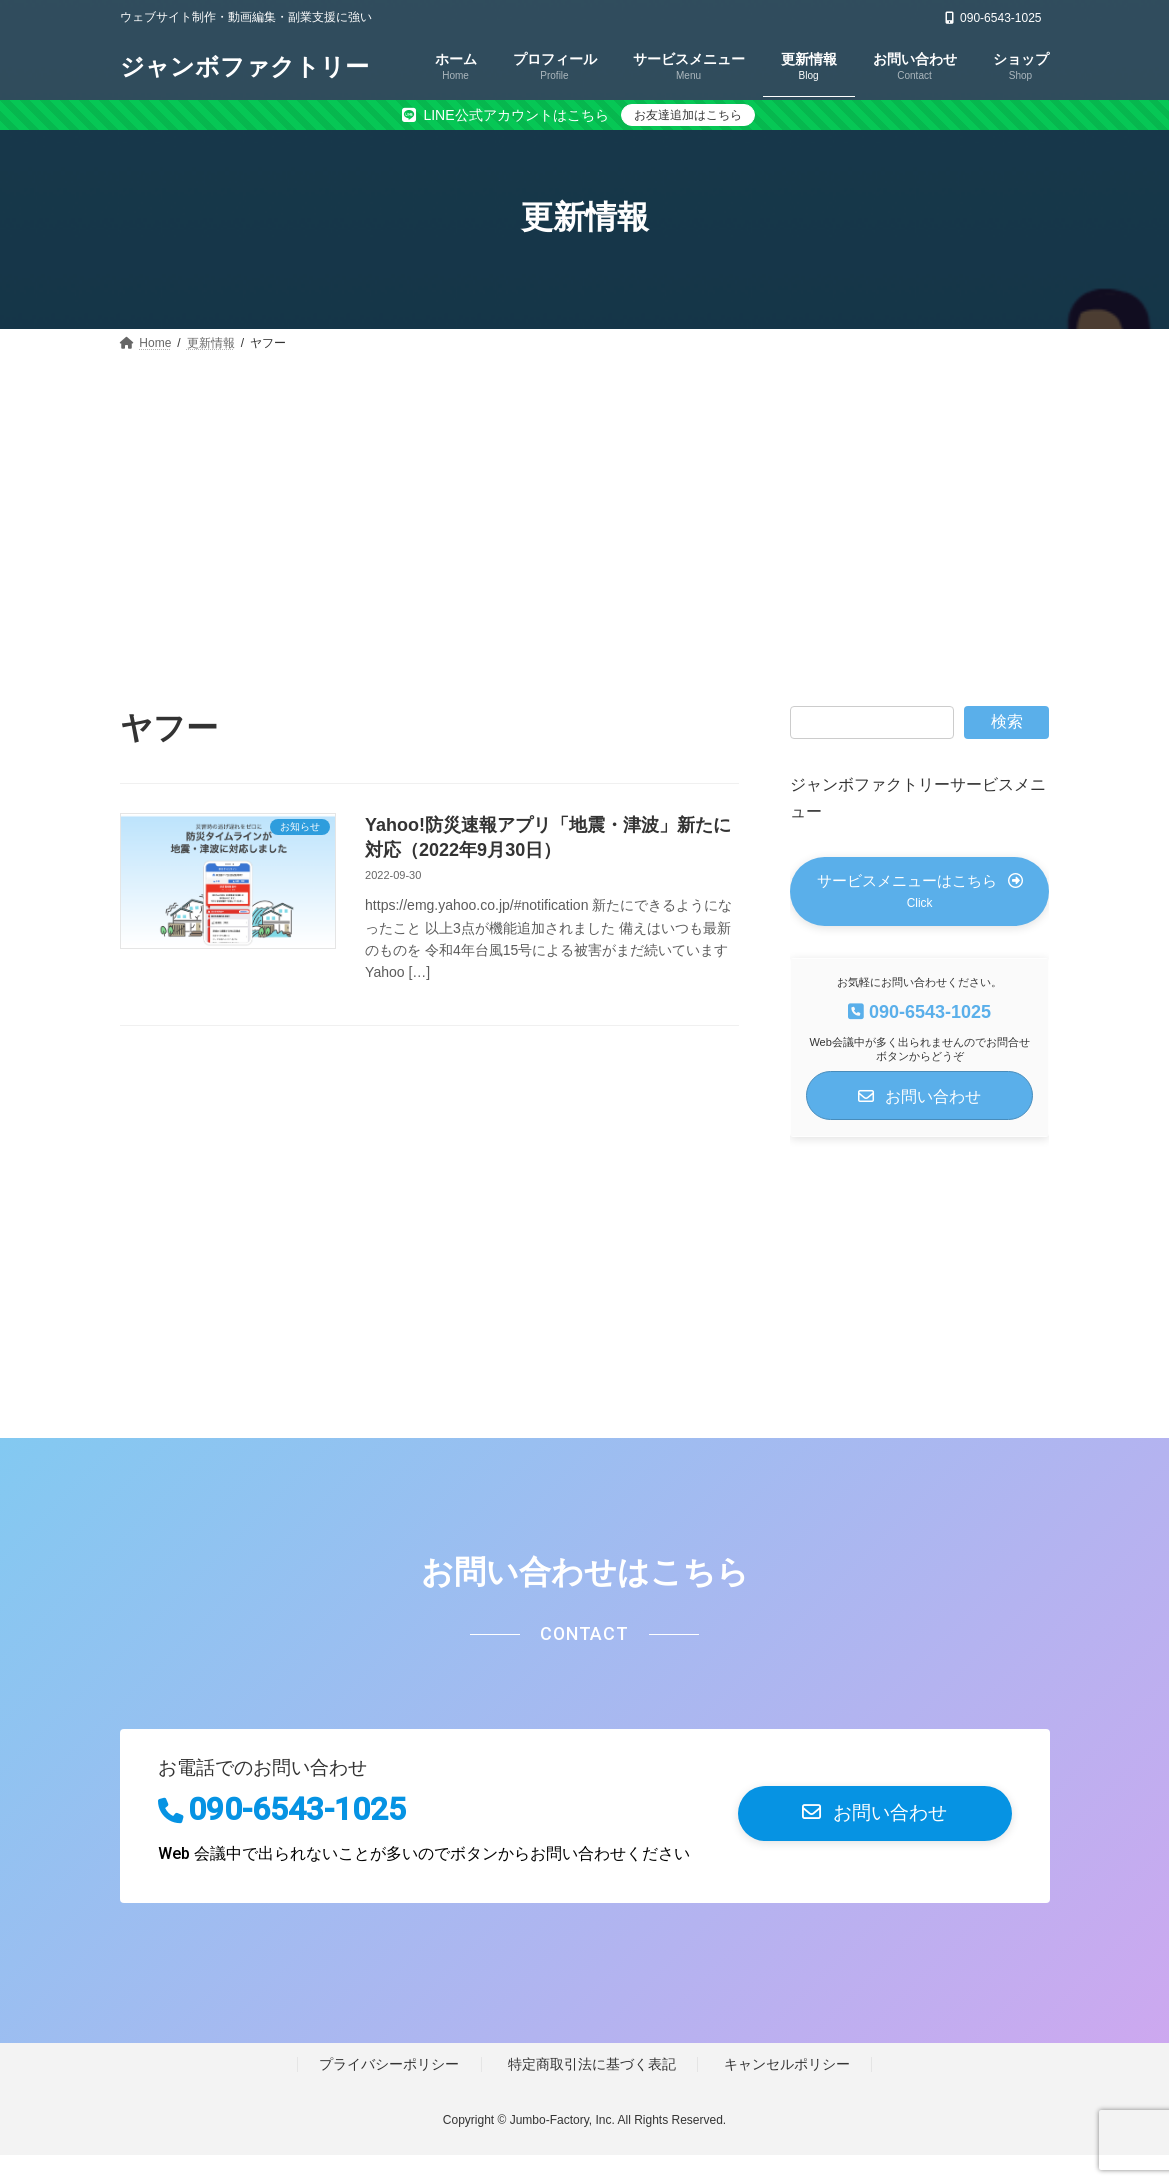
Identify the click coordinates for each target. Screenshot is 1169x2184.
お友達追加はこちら (688, 115)
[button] (919, 905)
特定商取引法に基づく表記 (592, 2094)
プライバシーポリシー (389, 2094)
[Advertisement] (584, 508)
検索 (1007, 721)
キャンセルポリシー (787, 2094)
